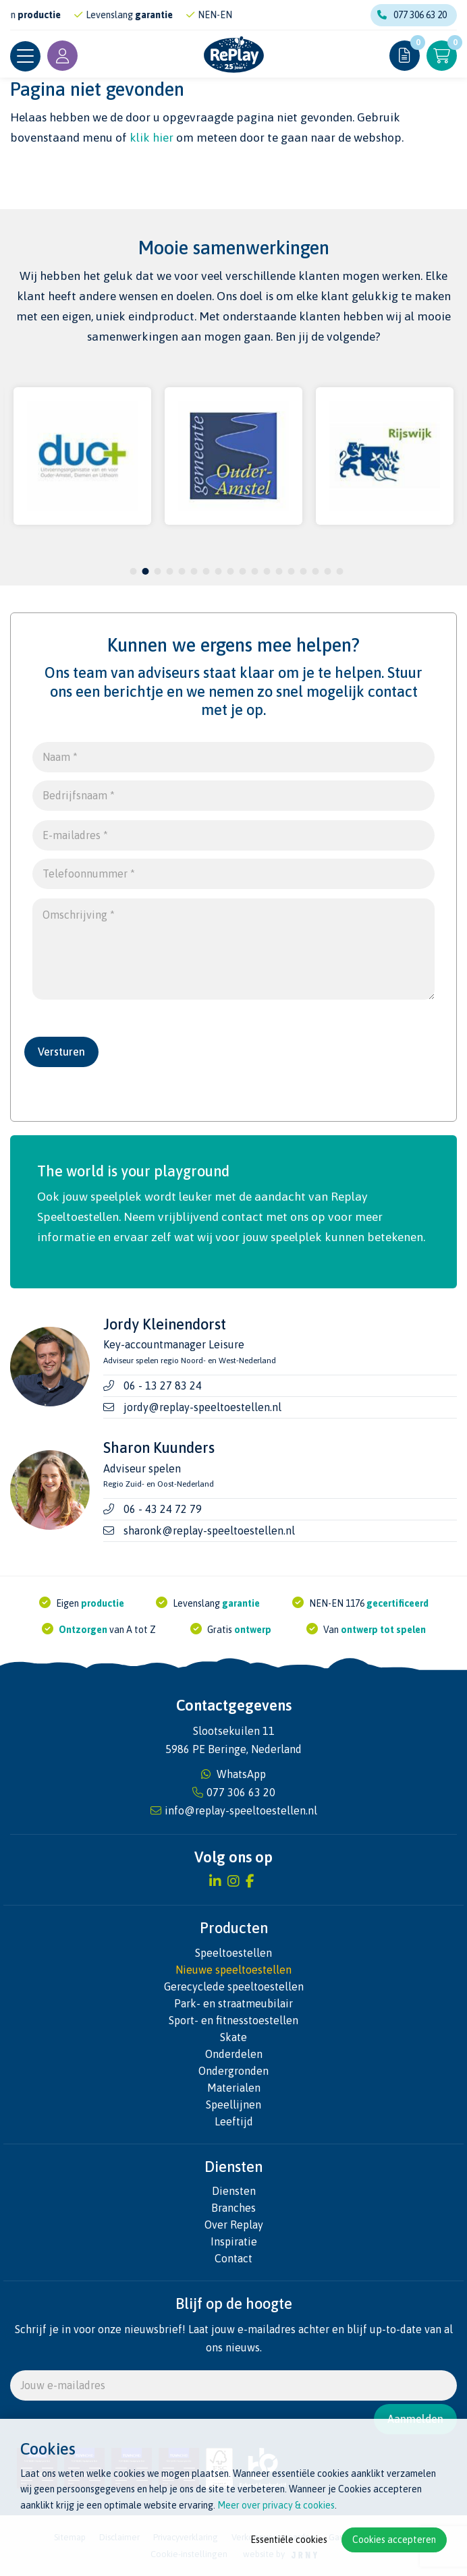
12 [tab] (266, 571)
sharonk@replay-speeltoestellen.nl (209, 1530)
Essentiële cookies (288, 2539)
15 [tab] (303, 571)
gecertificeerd (397, 1603)
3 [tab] (158, 571)
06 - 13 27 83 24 (162, 1385)
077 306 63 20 (412, 14)
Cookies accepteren (394, 2539)
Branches (233, 2208)
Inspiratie (234, 2241)
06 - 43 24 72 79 (162, 1509)
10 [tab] (242, 571)
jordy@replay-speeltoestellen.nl (202, 1407)
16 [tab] (315, 571)
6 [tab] (194, 571)
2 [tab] (145, 571)
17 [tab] (327, 571)
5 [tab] (182, 571)
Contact (233, 2258)
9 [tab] (230, 571)
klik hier (151, 137)
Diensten (234, 2191)
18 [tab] (339, 571)
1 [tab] (133, 571)
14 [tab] (290, 571)
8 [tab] (218, 571)
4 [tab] (170, 571)
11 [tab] (254, 571)
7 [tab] (206, 571)
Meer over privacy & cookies (276, 2505)
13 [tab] (278, 571)
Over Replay (233, 2225)
